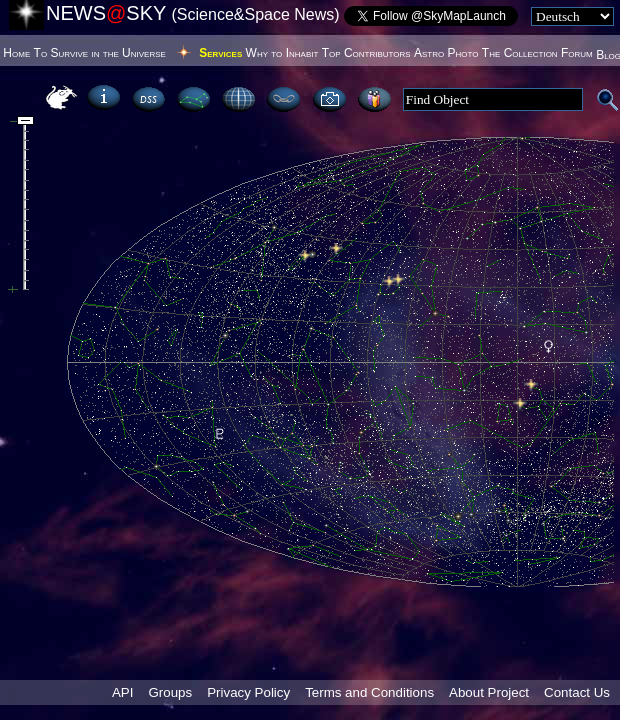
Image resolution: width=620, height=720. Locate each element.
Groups (170, 692)
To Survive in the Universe (100, 53)
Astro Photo (446, 53)
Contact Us (577, 692)
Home (16, 53)
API (122, 692)
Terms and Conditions (369, 692)
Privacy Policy (248, 692)
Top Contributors (366, 53)
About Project (489, 692)
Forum (577, 53)
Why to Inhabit (282, 53)
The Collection (520, 53)
